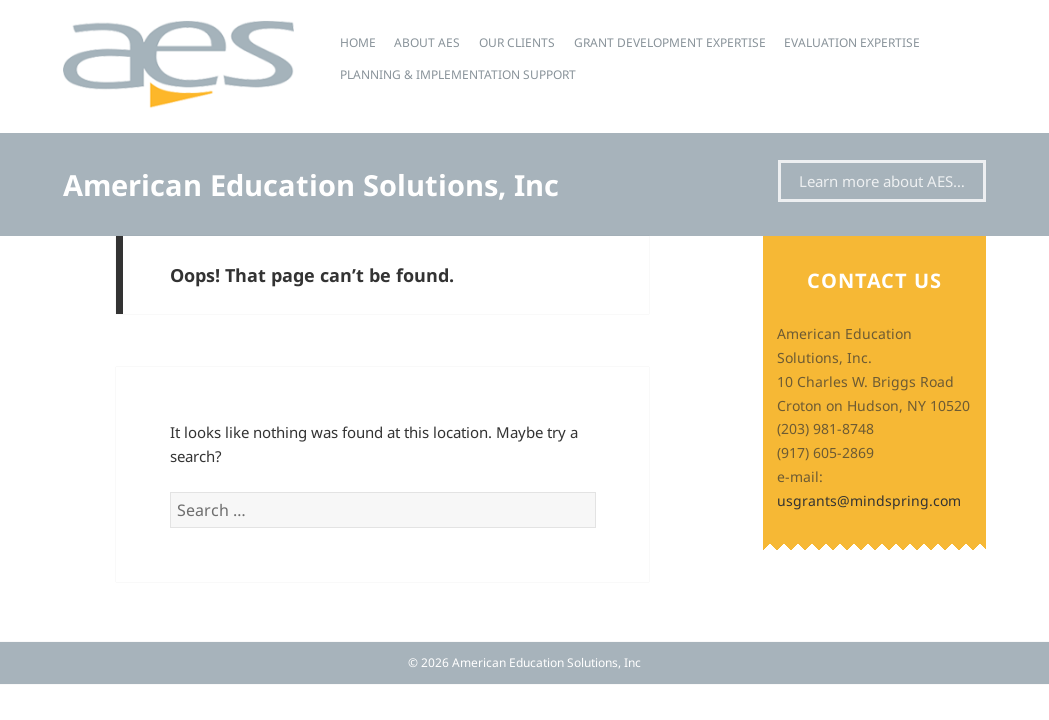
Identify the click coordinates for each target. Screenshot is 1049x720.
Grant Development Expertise (670, 42)
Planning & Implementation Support (458, 74)
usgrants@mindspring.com (869, 500)
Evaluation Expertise (852, 42)
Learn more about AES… (882, 181)
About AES (427, 42)
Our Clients (517, 42)
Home (358, 42)
